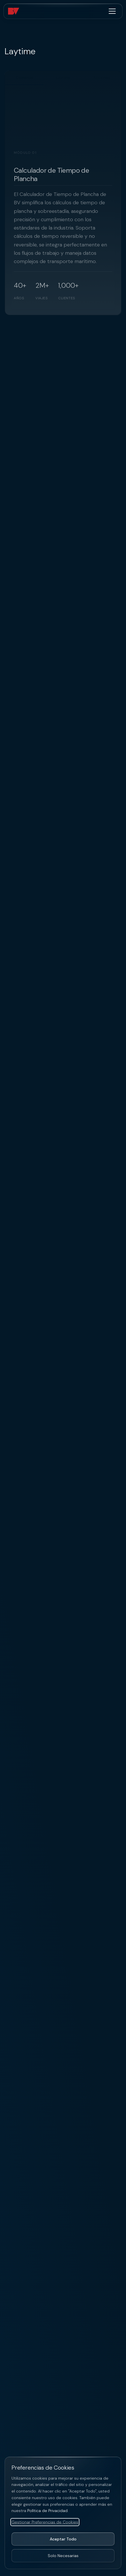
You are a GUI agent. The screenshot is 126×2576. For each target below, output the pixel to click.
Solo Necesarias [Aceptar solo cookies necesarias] (63, 2555)
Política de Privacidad (47, 2510)
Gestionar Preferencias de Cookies (45, 2522)
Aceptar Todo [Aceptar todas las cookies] (63, 2539)
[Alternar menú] (112, 11)
